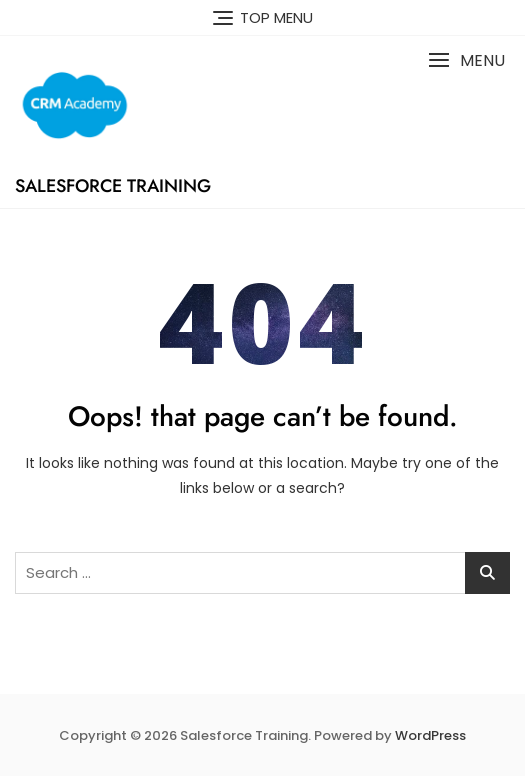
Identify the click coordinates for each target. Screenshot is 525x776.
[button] (466, 60)
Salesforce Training (113, 186)
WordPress (430, 735)
